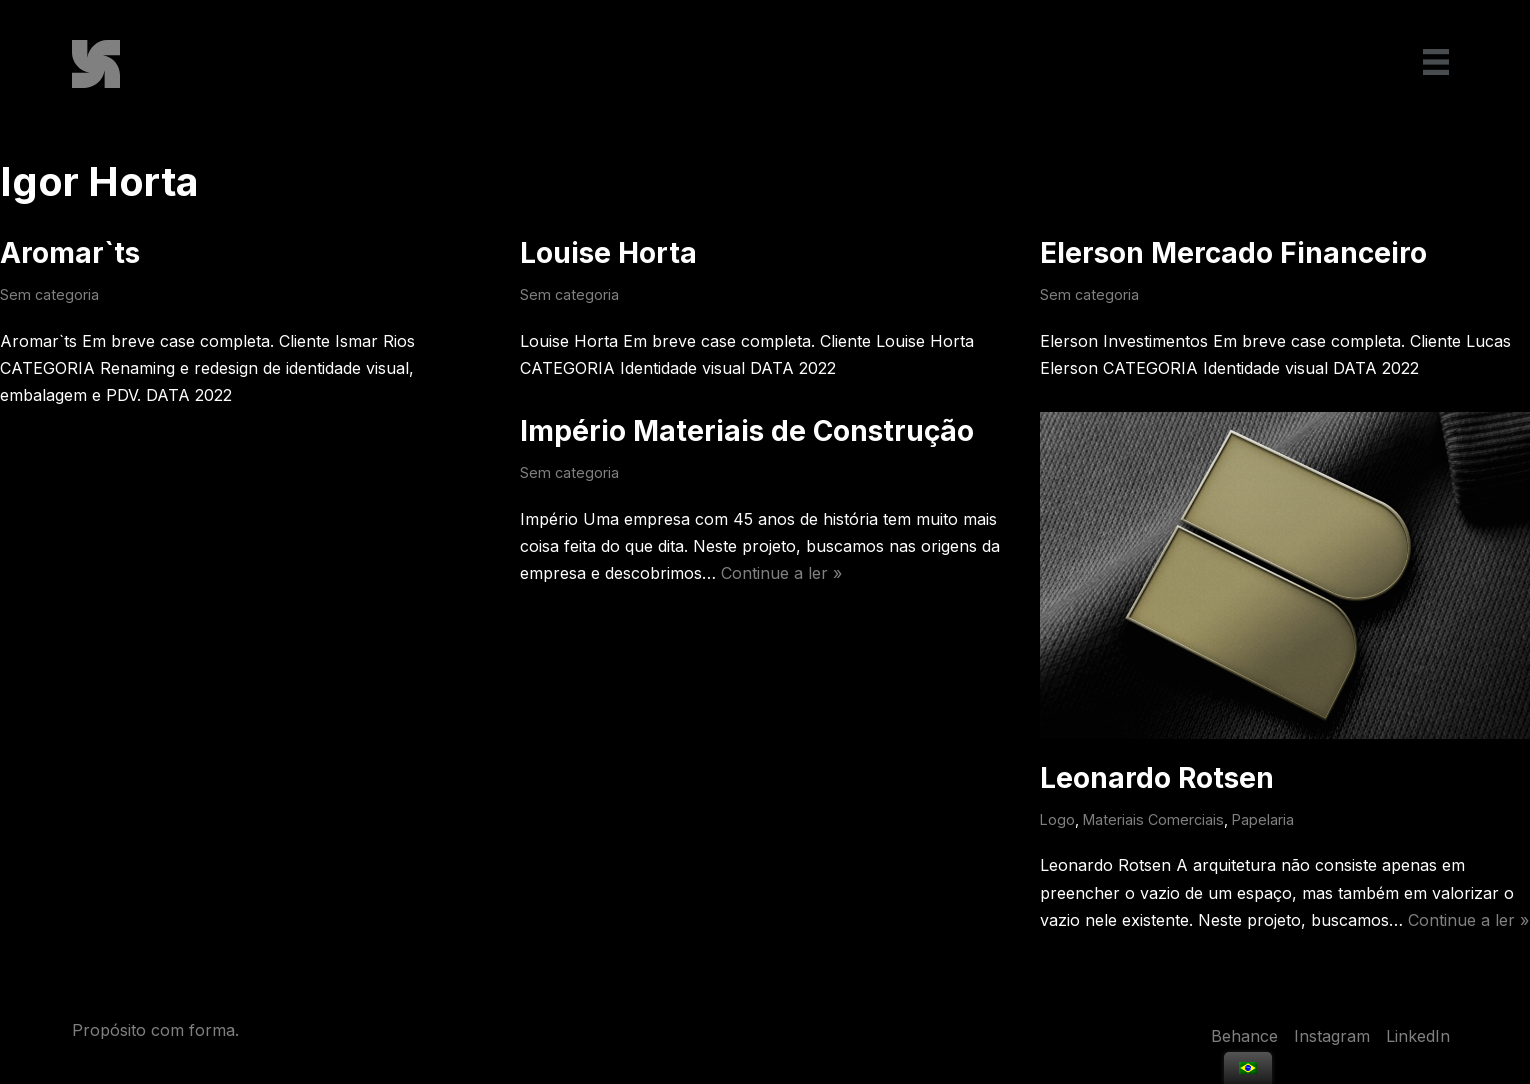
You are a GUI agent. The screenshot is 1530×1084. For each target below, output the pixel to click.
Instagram (1332, 1036)
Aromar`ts (70, 253)
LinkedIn (1418, 1036)
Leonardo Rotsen (1157, 778)
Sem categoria (49, 294)
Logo (1057, 819)
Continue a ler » (781, 573)
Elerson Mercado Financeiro (1233, 253)
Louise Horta (608, 253)
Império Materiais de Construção (747, 431)
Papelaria (1263, 819)
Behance (1244, 1036)
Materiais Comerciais (1153, 819)
